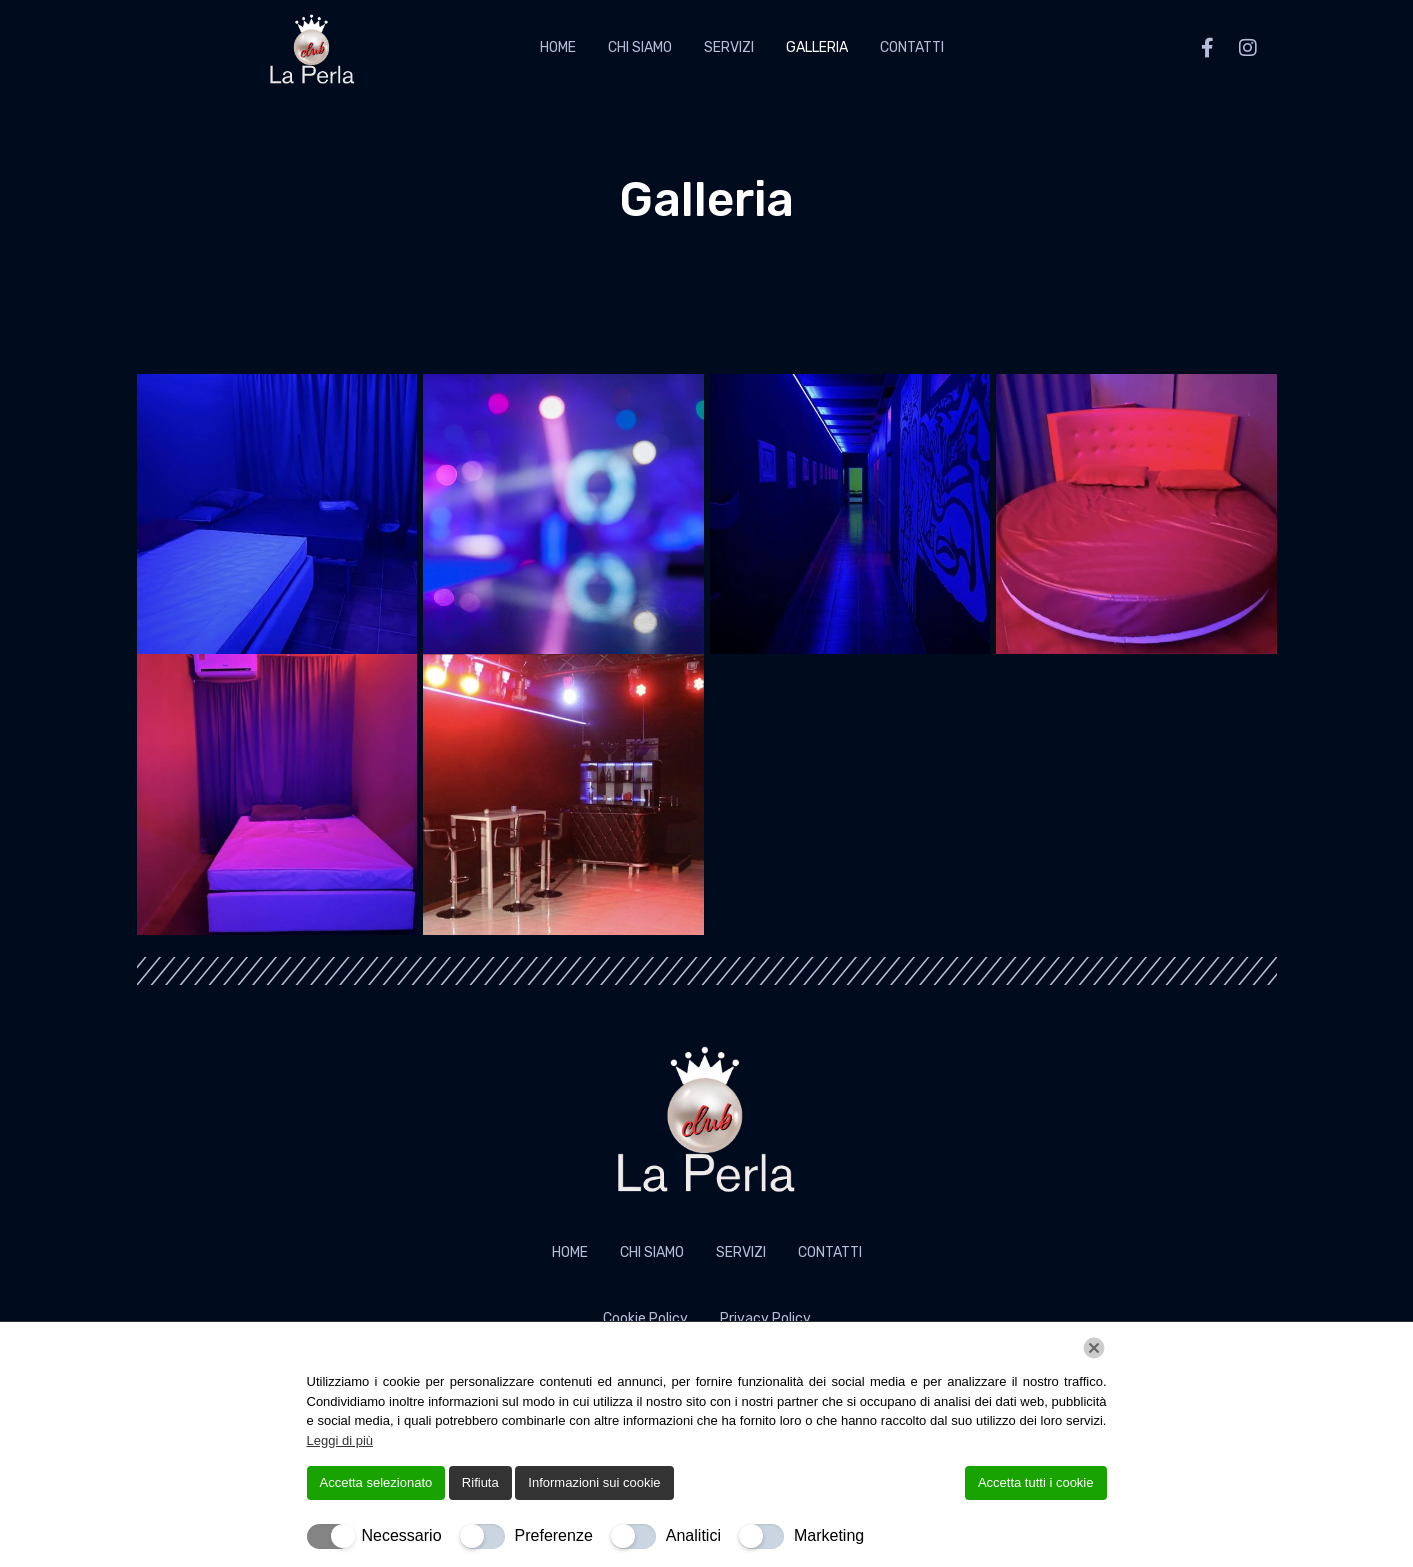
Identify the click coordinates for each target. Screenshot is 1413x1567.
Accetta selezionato (376, 1482)
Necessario (402, 1535)
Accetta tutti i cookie (1036, 1482)
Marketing (829, 1535)
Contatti (912, 47)
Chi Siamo (640, 47)
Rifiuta (480, 1482)
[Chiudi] (1094, 1348)
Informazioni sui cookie (594, 1482)
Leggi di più (340, 1440)
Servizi (729, 47)
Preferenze (554, 1535)
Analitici (693, 1535)
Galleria (817, 47)
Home (558, 47)
